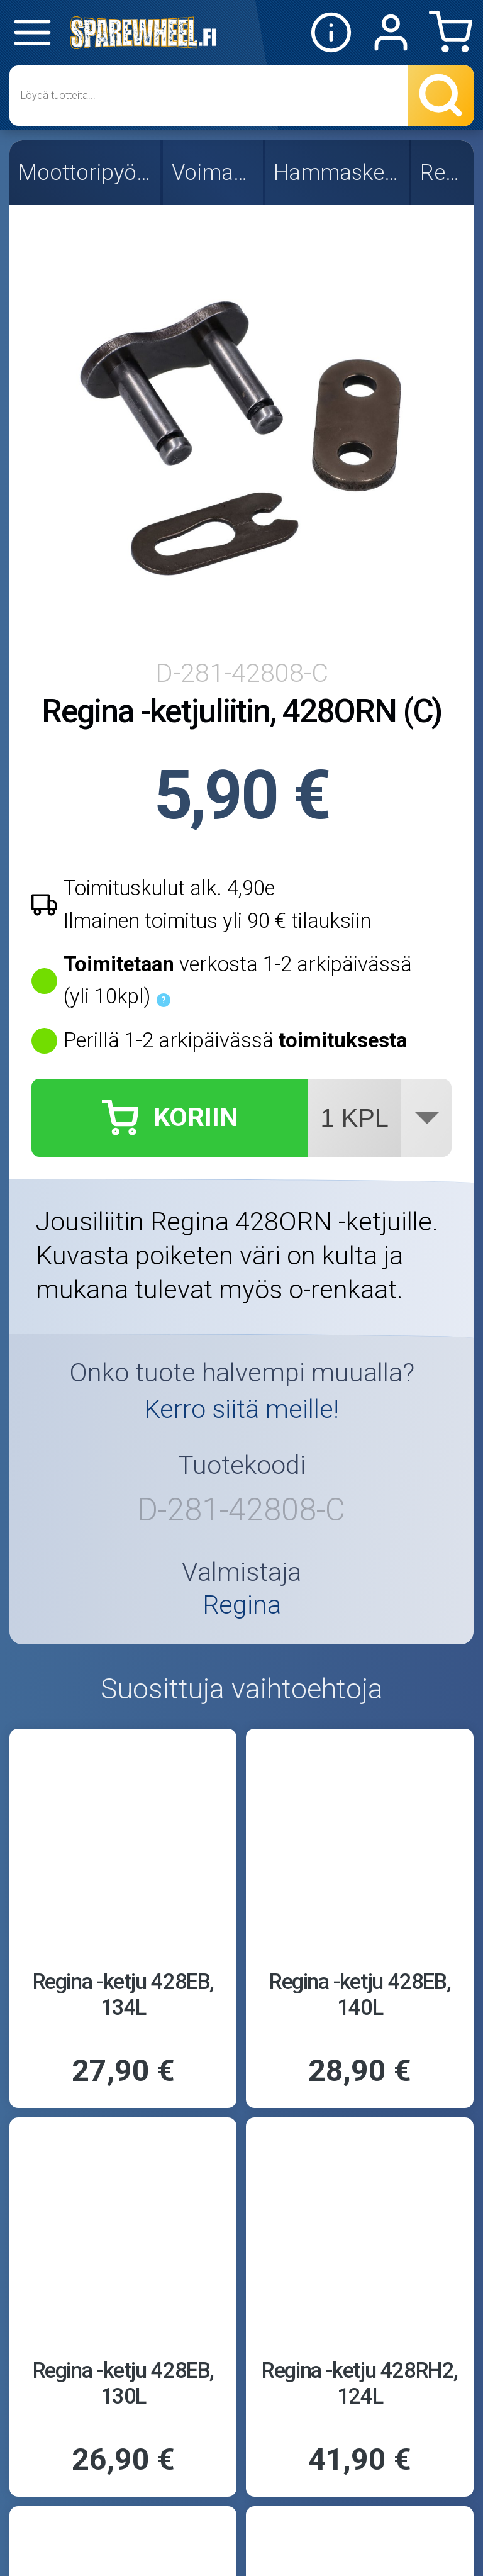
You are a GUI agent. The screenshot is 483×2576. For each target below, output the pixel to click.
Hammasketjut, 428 (338, 172)
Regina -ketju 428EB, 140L (359, 1994)
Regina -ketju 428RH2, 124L (360, 2383)
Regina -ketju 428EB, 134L (123, 1994)
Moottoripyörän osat (86, 172)
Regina (443, 172)
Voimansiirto (214, 172)
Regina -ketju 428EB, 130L (123, 2383)
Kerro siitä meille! (241, 1409)
